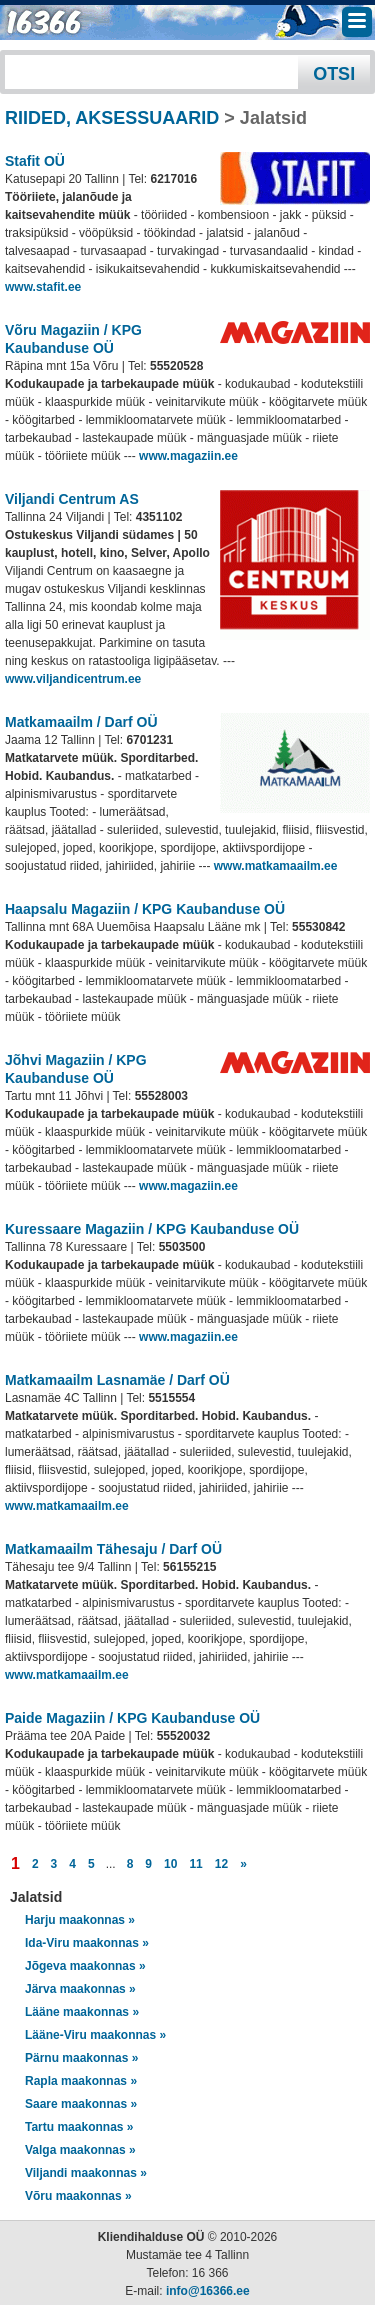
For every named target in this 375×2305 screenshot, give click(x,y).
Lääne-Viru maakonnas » (95, 2035)
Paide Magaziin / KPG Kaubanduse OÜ (132, 1718)
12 (221, 1864)
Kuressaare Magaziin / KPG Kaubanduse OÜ (152, 1229)
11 (195, 1864)
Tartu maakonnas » (79, 2127)
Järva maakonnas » (80, 1989)
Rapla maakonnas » (81, 2081)
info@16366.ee (208, 2291)
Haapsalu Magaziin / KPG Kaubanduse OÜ (145, 909)
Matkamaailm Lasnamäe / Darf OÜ (117, 1380)
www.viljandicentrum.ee (73, 679)
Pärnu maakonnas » (81, 2058)
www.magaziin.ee (188, 456)
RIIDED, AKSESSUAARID (112, 118)
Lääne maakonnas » (82, 2012)
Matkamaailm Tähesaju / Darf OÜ (113, 1549)
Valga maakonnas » (80, 2150)
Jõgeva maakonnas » (85, 1966)
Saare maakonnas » (81, 2104)
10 (170, 1864)
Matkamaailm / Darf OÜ (81, 722)
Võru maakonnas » (78, 2196)
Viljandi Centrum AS (72, 499)
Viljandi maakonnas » (86, 2173)
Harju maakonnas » (80, 1920)
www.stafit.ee (43, 287)
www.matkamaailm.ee (276, 866)
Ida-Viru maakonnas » (87, 1943)
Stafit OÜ (35, 161)
